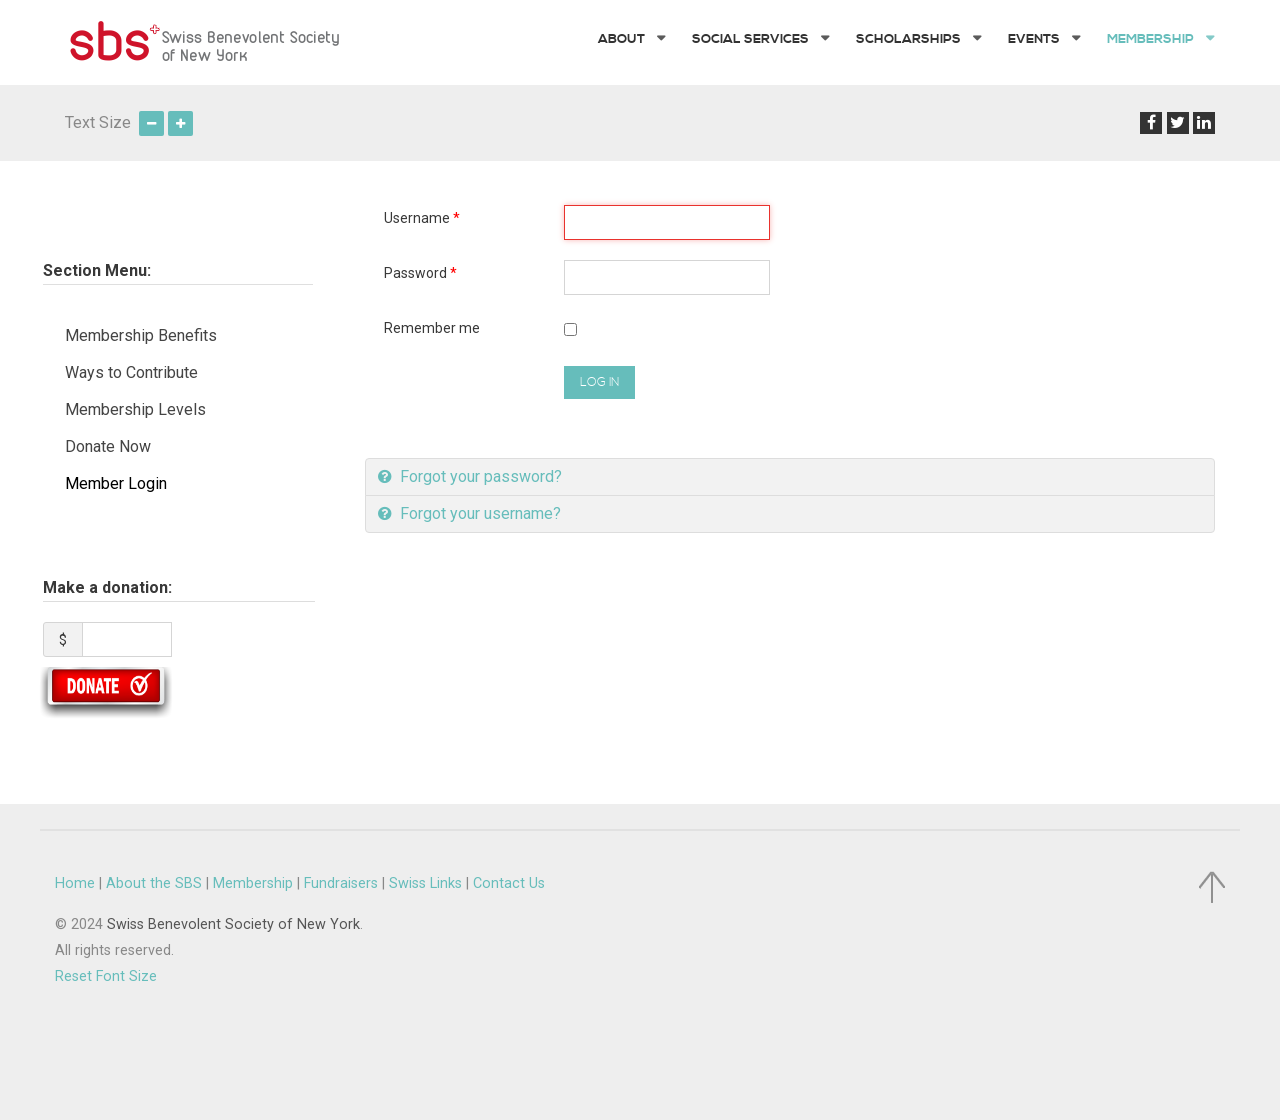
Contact (509, 883)
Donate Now (108, 446)
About (154, 883)
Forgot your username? (478, 513)
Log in (599, 382)
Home (75, 883)
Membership (253, 883)
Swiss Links (425, 883)
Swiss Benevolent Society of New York (233, 924)
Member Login (116, 483)
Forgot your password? (479, 476)
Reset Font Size (106, 976)
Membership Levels (135, 409)
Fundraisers (341, 883)
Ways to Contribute (131, 372)
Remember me (432, 328)
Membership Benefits (141, 335)
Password (420, 273)
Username (422, 218)
